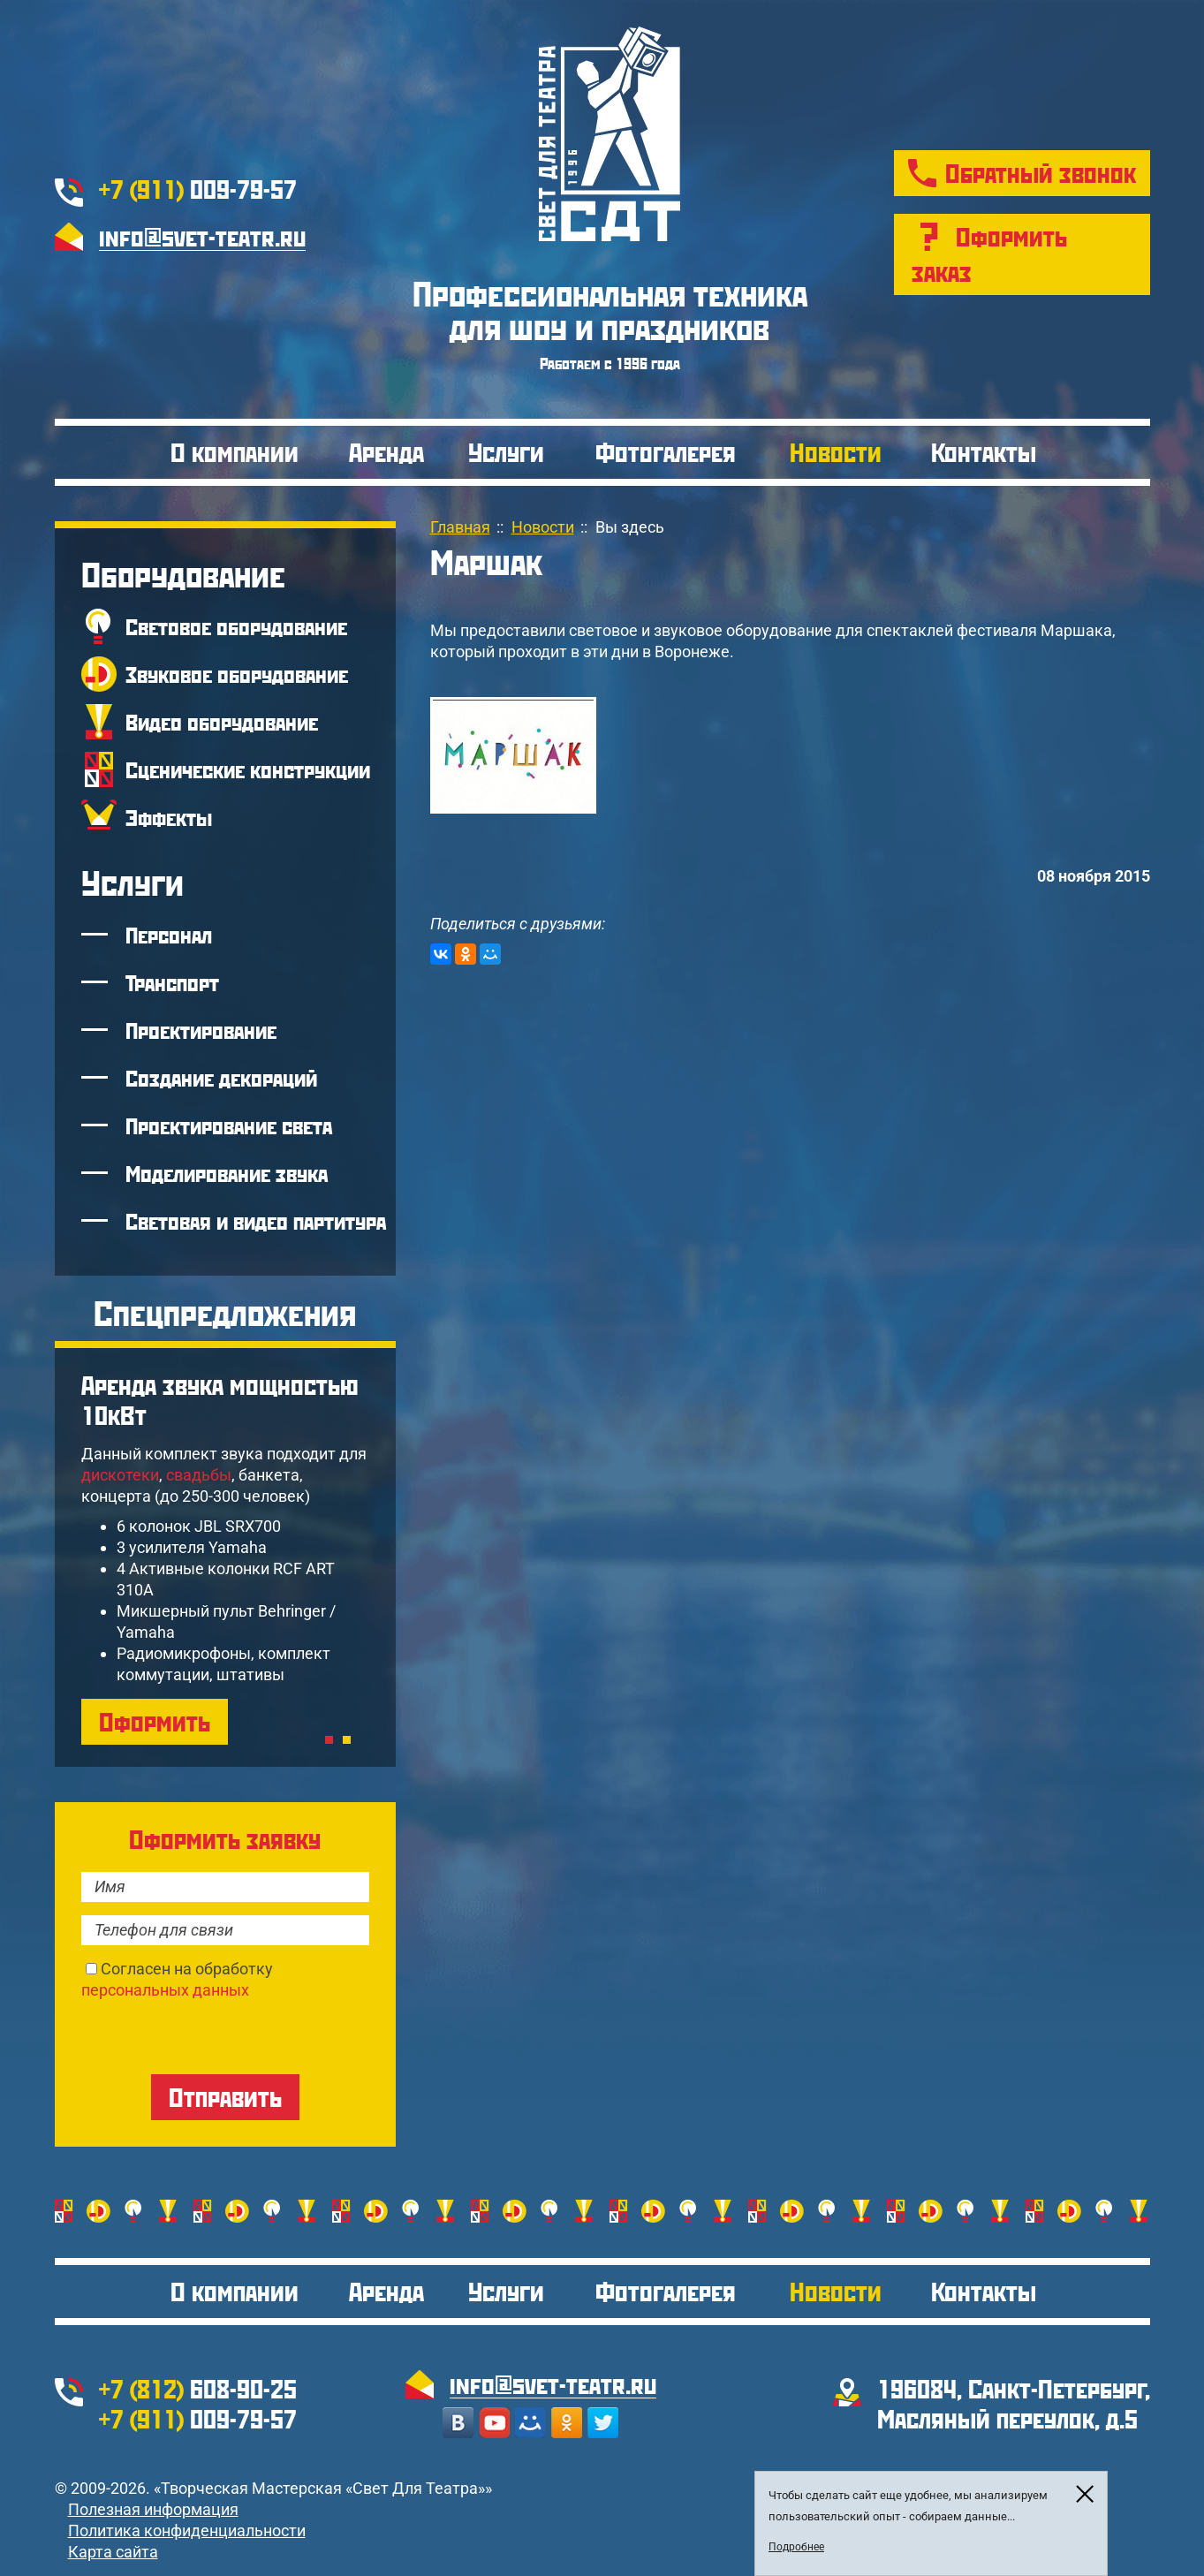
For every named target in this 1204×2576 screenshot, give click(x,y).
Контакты (983, 452)
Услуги (506, 452)
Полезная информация (153, 2509)
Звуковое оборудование (236, 674)
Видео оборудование (221, 721)
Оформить (154, 1721)
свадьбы (198, 1475)
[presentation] (215, 2035)
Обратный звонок (1040, 172)
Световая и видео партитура (255, 1220)
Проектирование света (228, 1125)
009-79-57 (198, 188)
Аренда (386, 452)
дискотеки (120, 1475)
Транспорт (172, 982)
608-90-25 (198, 2388)
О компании (234, 452)
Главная (460, 527)
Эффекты (168, 817)
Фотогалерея (665, 452)
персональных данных (165, 1990)
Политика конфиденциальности (187, 2530)
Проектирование (200, 1030)
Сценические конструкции (247, 769)
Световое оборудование (236, 626)
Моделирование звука (226, 1173)
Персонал (168, 934)
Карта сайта (113, 2551)
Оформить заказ (989, 254)
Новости (836, 452)
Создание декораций (221, 1077)
